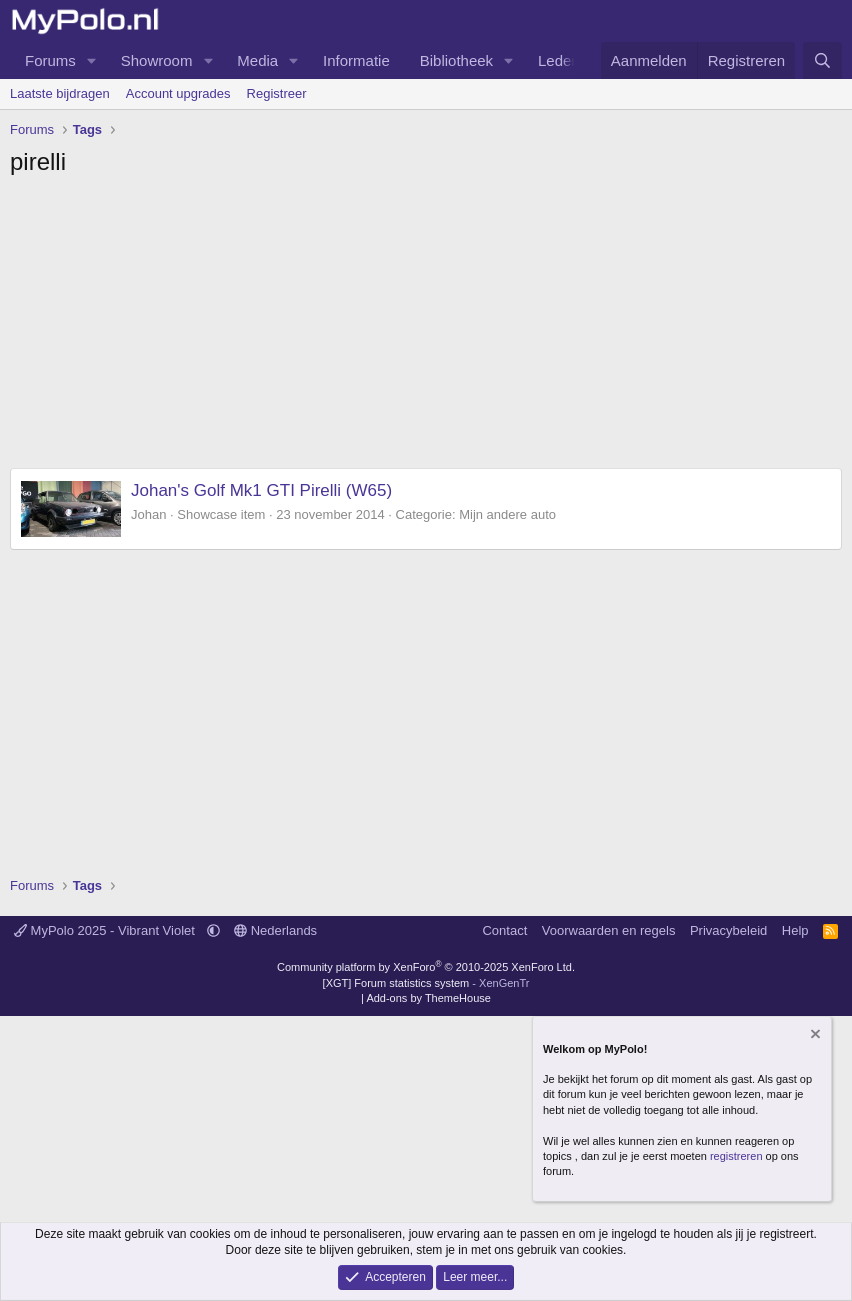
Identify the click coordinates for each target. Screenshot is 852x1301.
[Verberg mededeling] (814, 1036)
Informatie (356, 60)
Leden (559, 60)
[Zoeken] (822, 60)
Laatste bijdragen (60, 93)
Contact (504, 930)
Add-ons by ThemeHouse (428, 998)
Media (257, 60)
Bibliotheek (456, 60)
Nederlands (275, 930)
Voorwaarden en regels (609, 930)
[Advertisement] (426, 328)
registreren (736, 1156)
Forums (50, 60)
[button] (92, 60)
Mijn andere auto (507, 514)
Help (795, 930)
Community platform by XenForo (426, 967)
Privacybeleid (728, 930)
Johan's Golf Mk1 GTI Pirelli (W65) (261, 490)
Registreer (277, 93)
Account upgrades (178, 93)
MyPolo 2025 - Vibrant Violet (106, 930)
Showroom (157, 60)
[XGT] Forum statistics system (426, 983)
